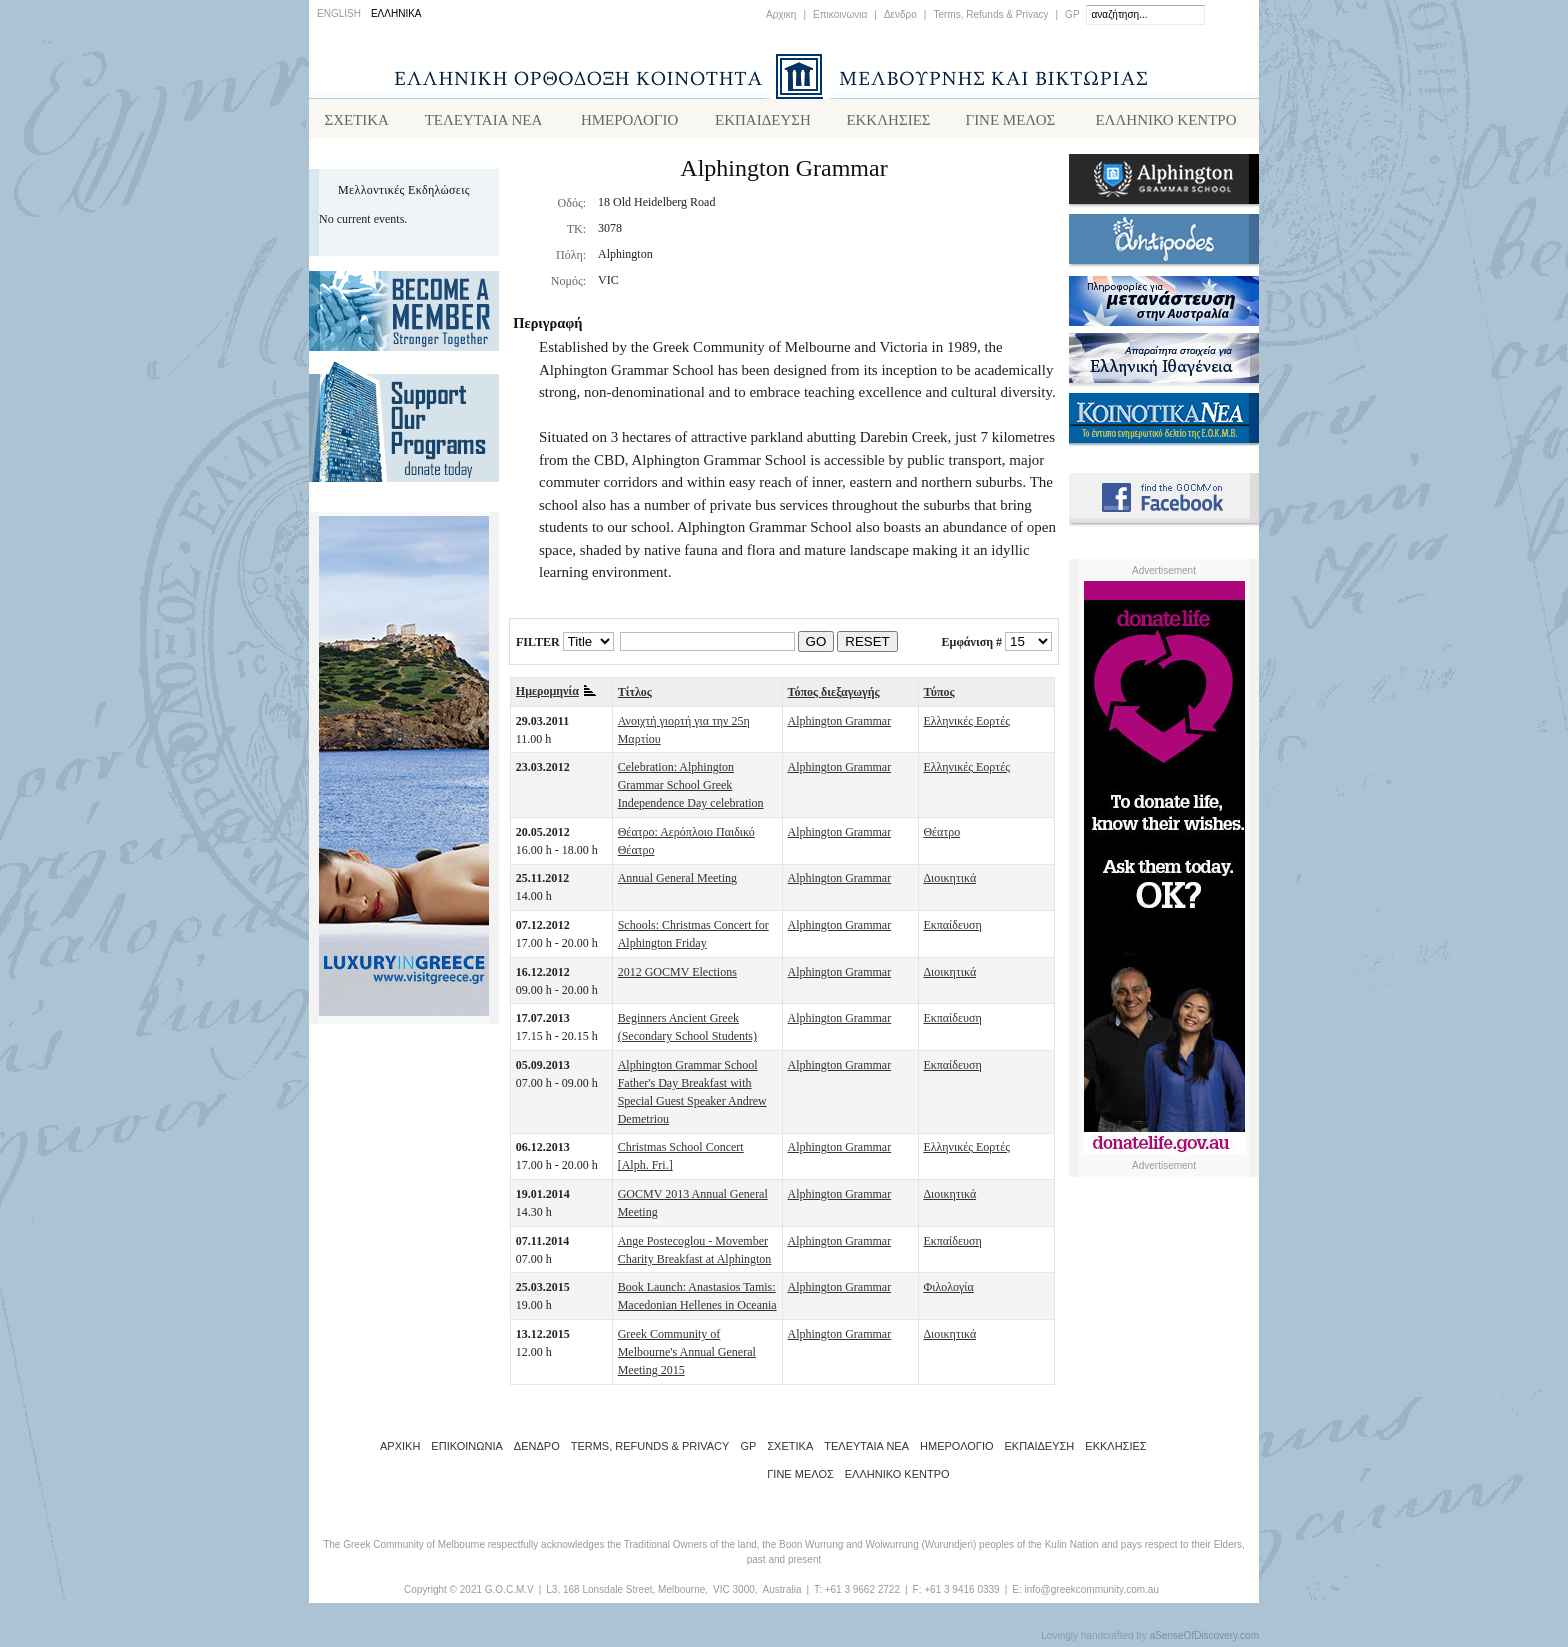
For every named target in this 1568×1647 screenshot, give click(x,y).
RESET (867, 645)
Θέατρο (941, 836)
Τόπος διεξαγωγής (834, 696)
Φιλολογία (948, 1291)
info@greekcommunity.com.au (1091, 1593)
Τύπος (938, 696)
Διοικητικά (949, 882)
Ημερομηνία (556, 695)
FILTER (538, 646)
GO (816, 645)
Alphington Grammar (840, 725)
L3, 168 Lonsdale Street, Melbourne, (627, 1593)
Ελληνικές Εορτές (966, 725)
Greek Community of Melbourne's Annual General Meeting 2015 (687, 1356)
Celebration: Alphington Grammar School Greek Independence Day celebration (691, 789)
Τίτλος (635, 696)
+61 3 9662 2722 (862, 1593)
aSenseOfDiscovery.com (1204, 1639)
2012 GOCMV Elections (677, 976)
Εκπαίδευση (952, 929)
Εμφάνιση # (972, 646)
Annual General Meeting (677, 882)
